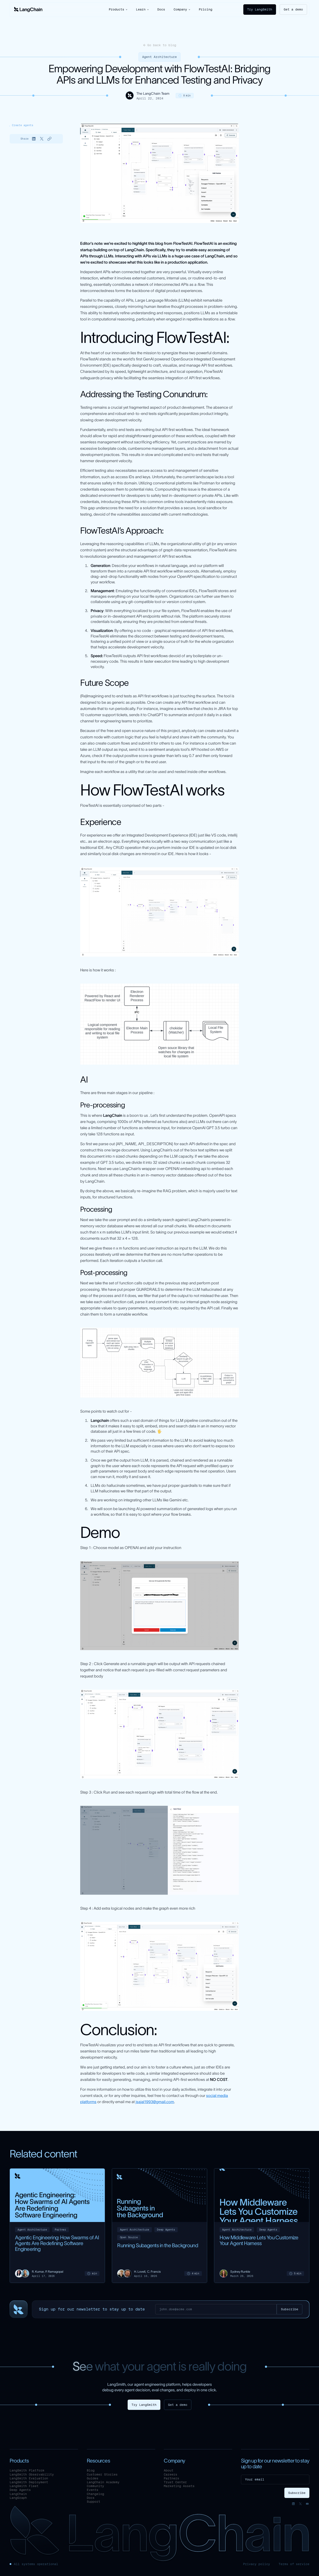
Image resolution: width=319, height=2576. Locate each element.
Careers (170, 2474)
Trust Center (175, 2482)
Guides (92, 2478)
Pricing (205, 9)
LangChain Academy (103, 2482)
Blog (91, 2470)
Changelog (95, 2493)
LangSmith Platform (27, 2470)
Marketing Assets (179, 2486)
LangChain (18, 2493)
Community (95, 2486)
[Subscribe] (289, 2309)
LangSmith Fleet (24, 2486)
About (168, 2470)
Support (93, 2501)
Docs (161, 9)
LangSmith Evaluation (29, 2478)
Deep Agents (20, 2489)
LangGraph (18, 2497)
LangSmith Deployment (29, 2482)
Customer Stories (102, 2474)
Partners (171, 2478)
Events (92, 2489)
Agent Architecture (159, 57)
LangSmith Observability (32, 2474)
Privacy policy (256, 2564)
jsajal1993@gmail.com (155, 2101)
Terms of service (294, 2564)
